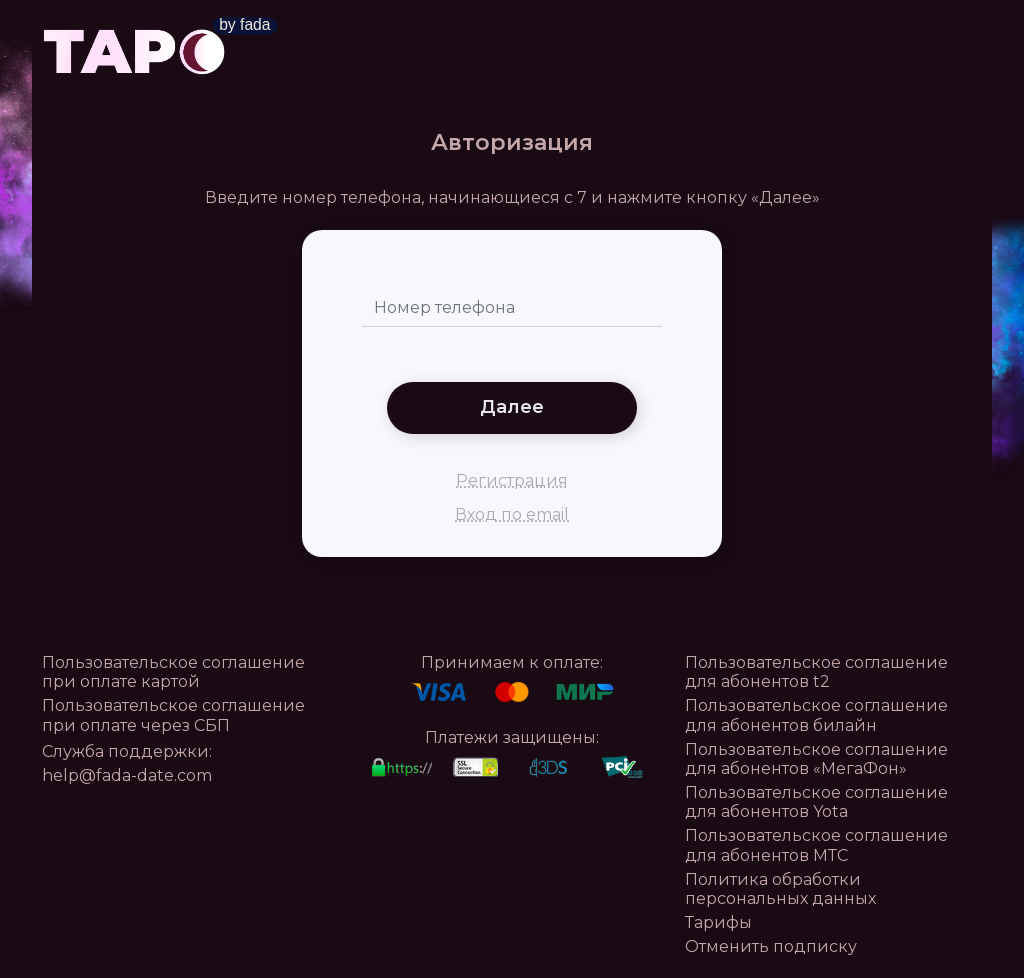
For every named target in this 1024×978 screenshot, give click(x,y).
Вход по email (512, 514)
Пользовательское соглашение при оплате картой (173, 672)
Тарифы (718, 922)
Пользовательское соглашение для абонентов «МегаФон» (816, 759)
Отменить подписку (771, 946)
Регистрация (512, 480)
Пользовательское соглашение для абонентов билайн (816, 715)
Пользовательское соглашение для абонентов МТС (816, 845)
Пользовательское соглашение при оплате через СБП (173, 715)
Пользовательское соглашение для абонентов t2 (816, 672)
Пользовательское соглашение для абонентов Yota (816, 802)
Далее (512, 407)
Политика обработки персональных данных (780, 889)
